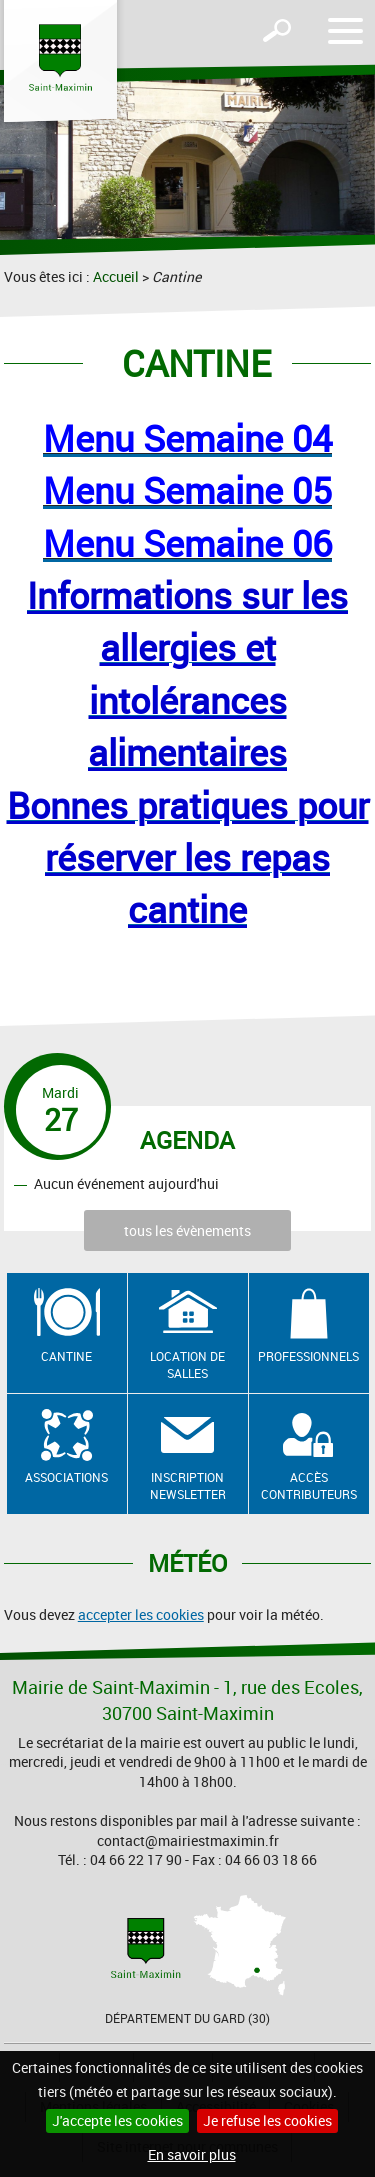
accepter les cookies (141, 1614)
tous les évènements (187, 1230)
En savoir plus (192, 2154)
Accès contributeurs (309, 1485)
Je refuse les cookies (267, 2120)
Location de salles (187, 1364)
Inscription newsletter (188, 1485)
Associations (66, 1477)
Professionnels (308, 1356)
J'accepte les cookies (117, 2120)
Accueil (116, 276)
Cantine (66, 1356)
